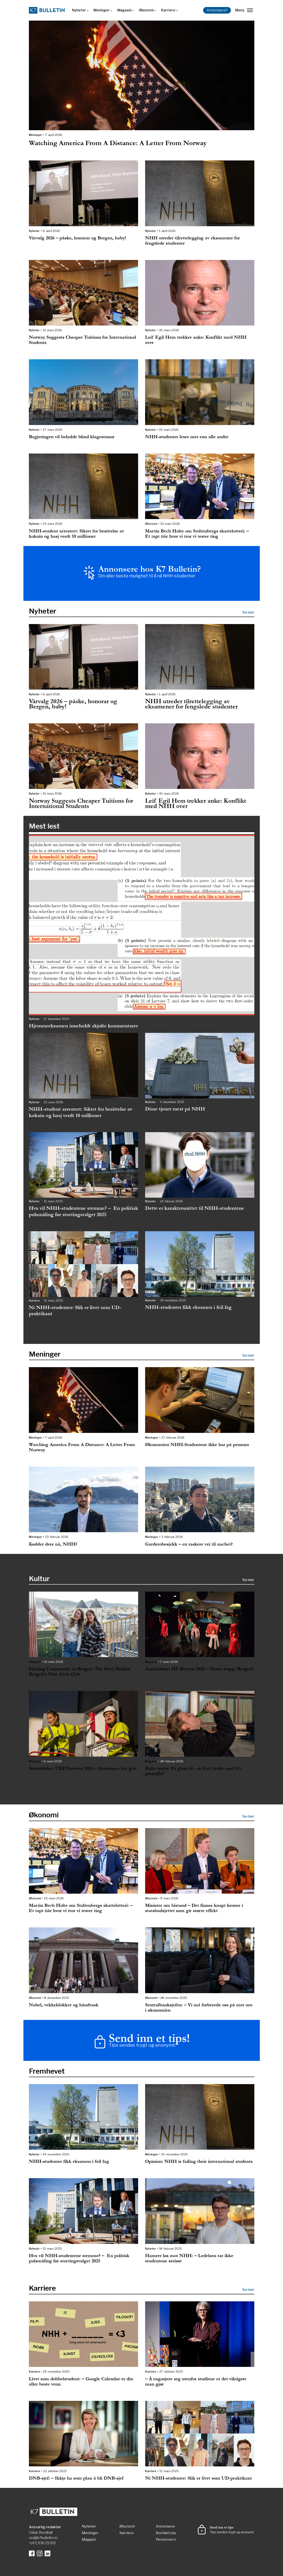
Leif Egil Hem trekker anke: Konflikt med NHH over (195, 339)
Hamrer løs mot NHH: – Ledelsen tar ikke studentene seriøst (189, 2258)
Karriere (168, 10)
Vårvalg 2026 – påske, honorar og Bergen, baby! (77, 238)
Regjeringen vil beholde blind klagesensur (71, 436)
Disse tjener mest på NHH (175, 1109)
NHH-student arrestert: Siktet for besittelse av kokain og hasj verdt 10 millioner (76, 533)
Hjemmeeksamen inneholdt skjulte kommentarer (83, 1026)
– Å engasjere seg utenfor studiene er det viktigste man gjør (195, 2381)
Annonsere (165, 2526)
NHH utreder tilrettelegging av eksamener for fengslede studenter (192, 240)
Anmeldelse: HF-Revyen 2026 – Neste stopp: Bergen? (199, 1669)
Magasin (124, 10)
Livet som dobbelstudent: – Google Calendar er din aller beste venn (81, 2381)
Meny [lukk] (244, 10)
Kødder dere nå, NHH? (53, 1544)
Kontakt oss (166, 2533)
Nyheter (79, 10)
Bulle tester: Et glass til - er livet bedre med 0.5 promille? (193, 1771)
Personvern (166, 2540)
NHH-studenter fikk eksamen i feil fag (188, 1307)
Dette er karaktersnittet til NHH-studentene (194, 1208)
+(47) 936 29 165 (42, 2543)
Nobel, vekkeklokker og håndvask (63, 2005)
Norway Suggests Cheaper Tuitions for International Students (82, 339)
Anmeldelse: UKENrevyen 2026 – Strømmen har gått (83, 1768)
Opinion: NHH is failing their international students (199, 2161)
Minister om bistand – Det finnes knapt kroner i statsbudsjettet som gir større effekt (194, 1908)
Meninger (101, 10)
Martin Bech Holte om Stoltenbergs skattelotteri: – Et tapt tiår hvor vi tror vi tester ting (197, 533)
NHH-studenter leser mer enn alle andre (187, 436)
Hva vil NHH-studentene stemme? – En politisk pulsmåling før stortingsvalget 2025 (83, 1211)
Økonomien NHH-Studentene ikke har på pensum (197, 1444)
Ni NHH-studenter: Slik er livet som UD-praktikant (75, 1310)
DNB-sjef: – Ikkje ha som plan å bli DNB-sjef (76, 2478)
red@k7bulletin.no (43, 2538)
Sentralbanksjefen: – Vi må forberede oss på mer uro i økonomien (198, 2007)
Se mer (248, 612)
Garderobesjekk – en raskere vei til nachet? (189, 1544)
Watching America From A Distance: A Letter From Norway (118, 143)
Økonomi (146, 10)
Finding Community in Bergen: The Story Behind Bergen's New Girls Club (79, 1671)
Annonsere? (217, 10)
